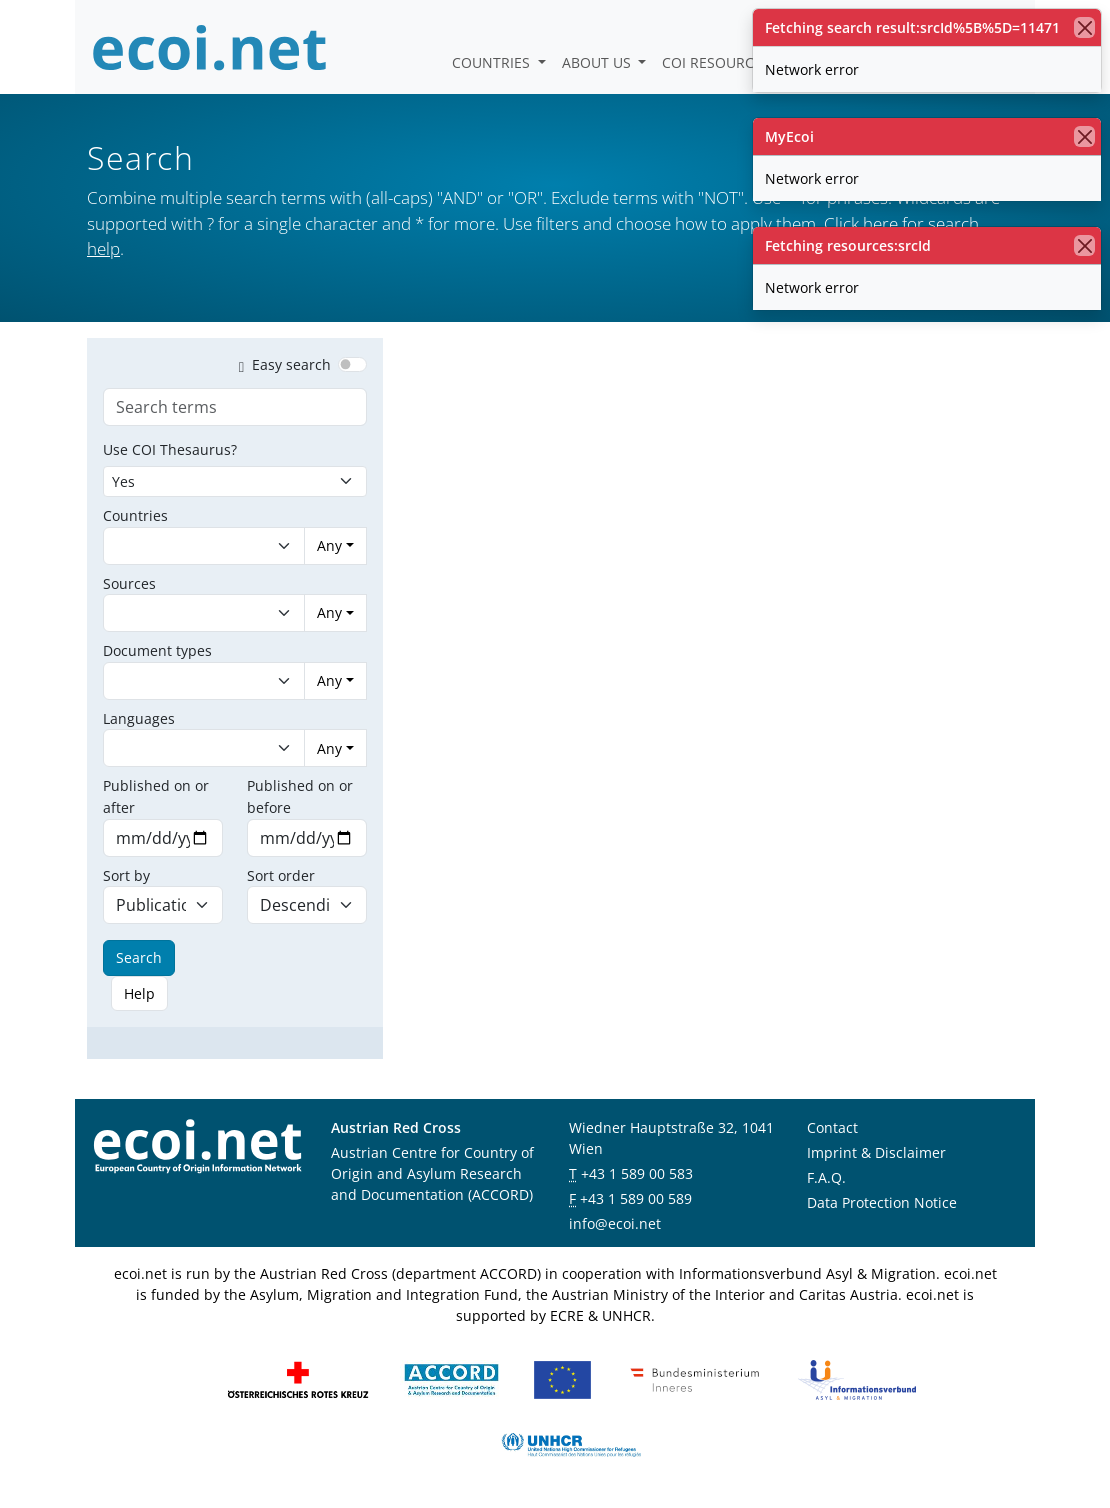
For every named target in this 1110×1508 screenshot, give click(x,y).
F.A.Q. (826, 1177)
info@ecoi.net (615, 1223)
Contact (832, 1127)
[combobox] (184, 546)
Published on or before (300, 796)
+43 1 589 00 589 (636, 1198)
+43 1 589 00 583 (637, 1173)
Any (329, 545)
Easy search (281, 364)
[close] (1084, 27)
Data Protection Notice (882, 1202)
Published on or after (156, 796)
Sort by (126, 875)
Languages (139, 718)
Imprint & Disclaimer (876, 1152)
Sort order (281, 875)
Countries (493, 62)
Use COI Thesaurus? (170, 449)
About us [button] (598, 62)
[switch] (352, 364)
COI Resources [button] (718, 62)
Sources (129, 583)
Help (139, 993)
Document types (157, 650)
